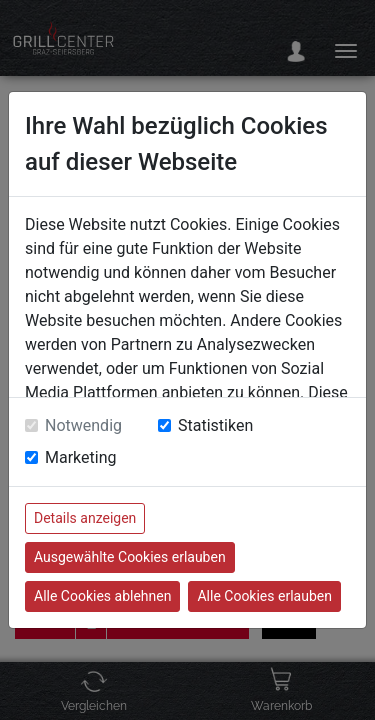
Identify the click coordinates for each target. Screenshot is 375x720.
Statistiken (215, 425)
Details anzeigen (85, 518)
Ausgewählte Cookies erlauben (130, 557)
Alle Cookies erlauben (264, 596)
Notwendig (83, 425)
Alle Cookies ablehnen (102, 596)
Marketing (80, 457)
